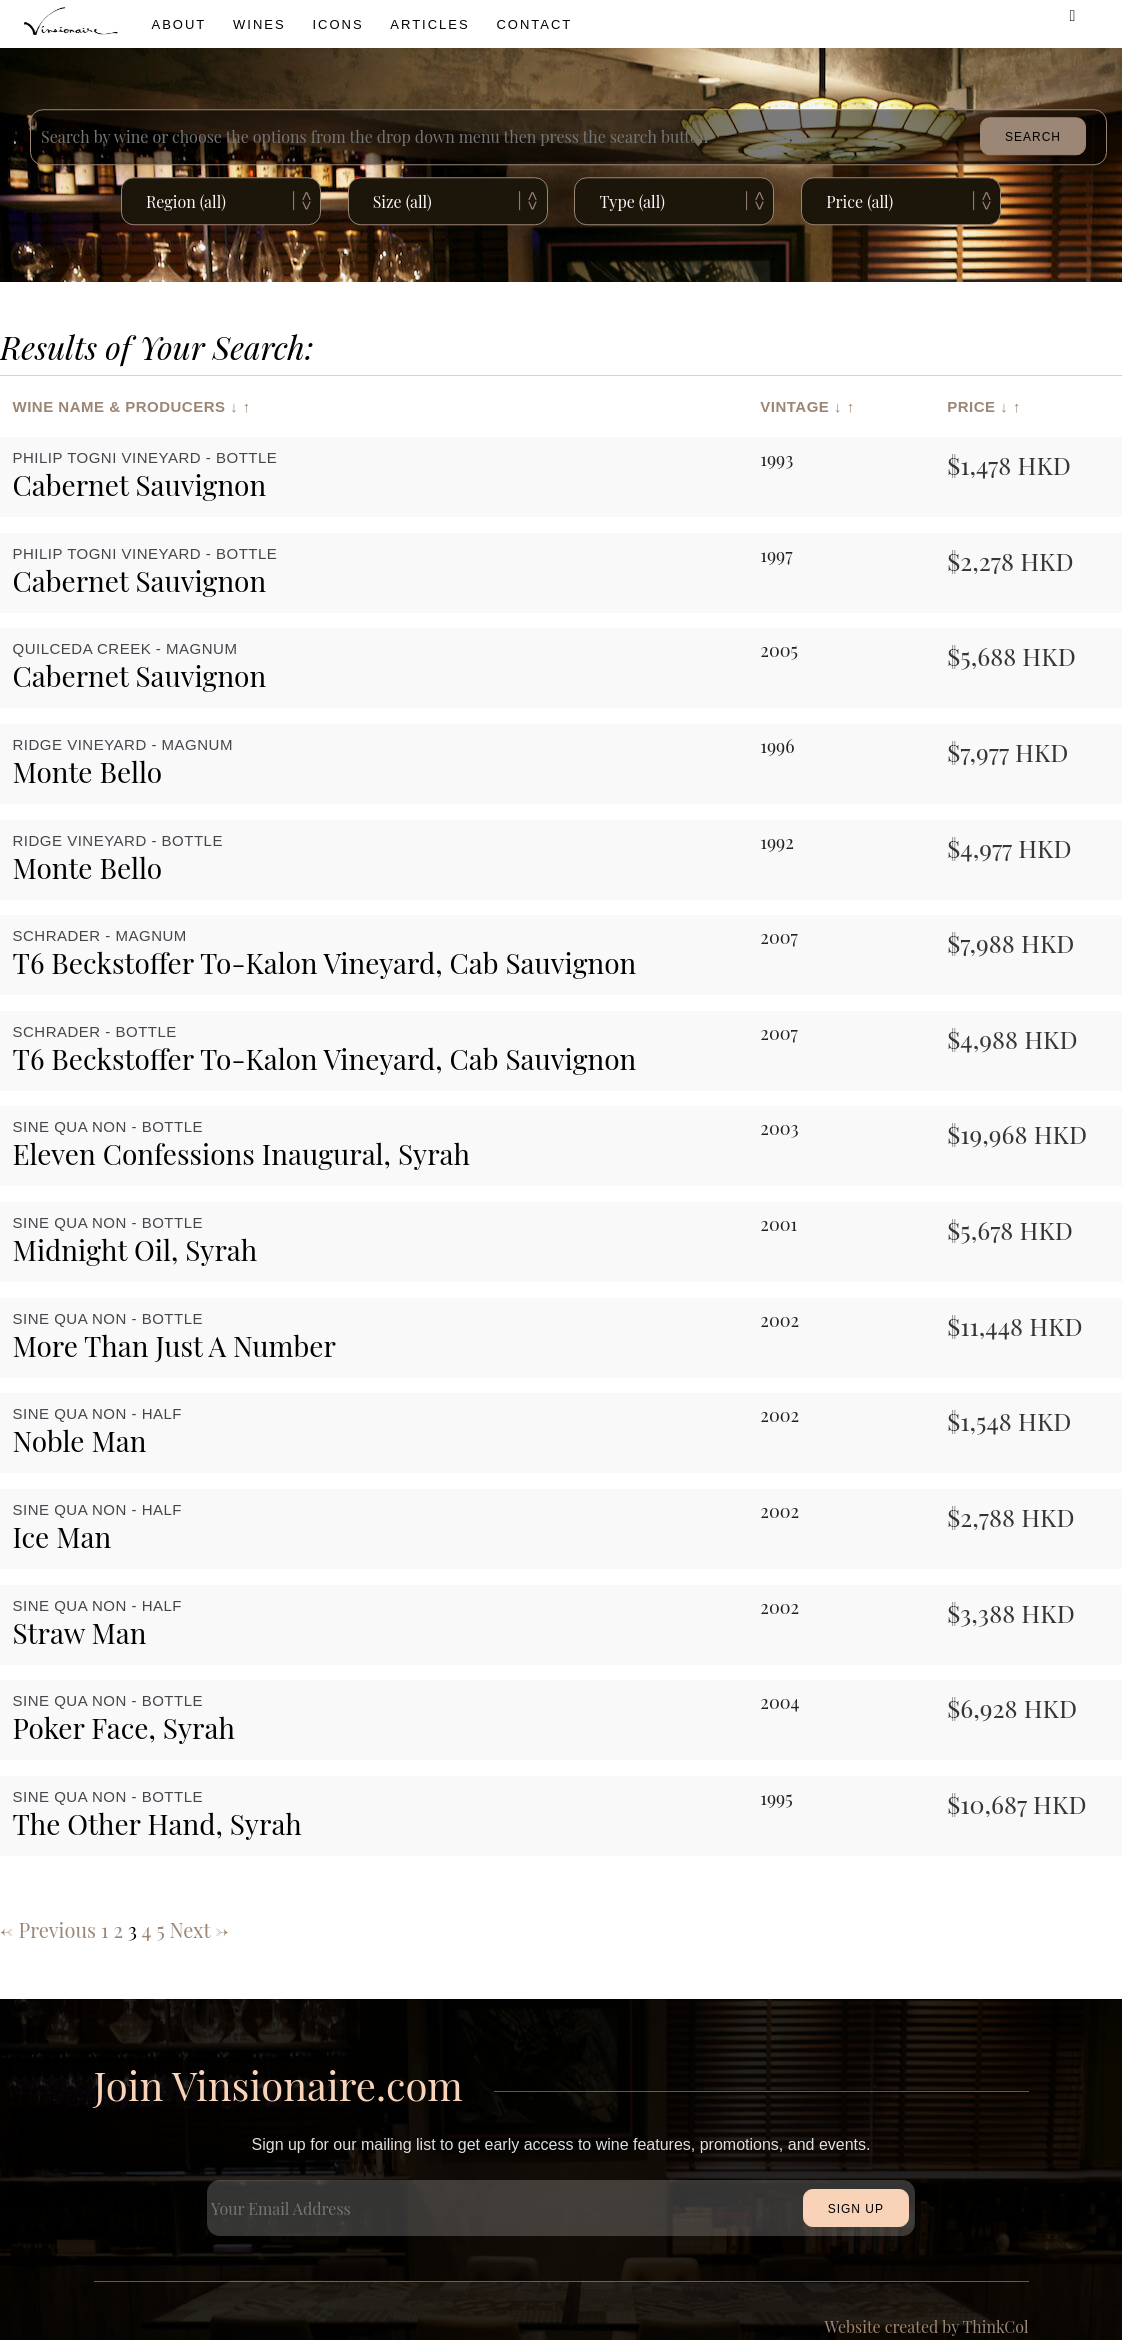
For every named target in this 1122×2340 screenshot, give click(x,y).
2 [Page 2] (118, 1929)
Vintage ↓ (801, 406)
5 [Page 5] (160, 1929)
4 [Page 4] (147, 1929)
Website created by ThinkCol (927, 2326)
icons (337, 24)
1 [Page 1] (104, 1929)
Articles (429, 24)
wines (259, 24)
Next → (198, 1929)
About (179, 24)
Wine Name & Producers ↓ (126, 406)
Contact (534, 24)
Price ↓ (977, 406)
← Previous (48, 1929)
